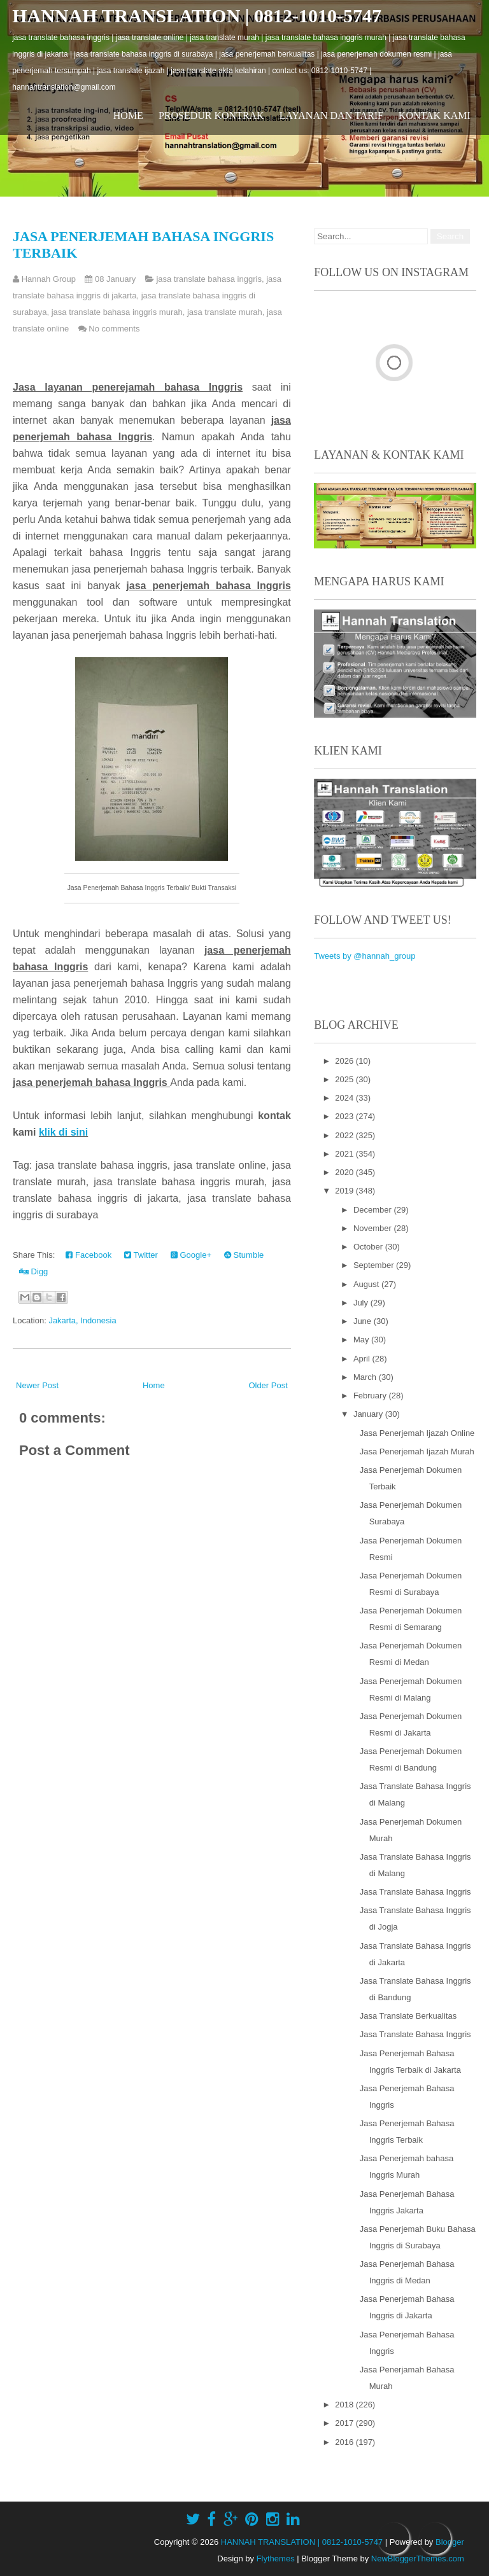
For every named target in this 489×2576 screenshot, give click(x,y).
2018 (345, 2404)
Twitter (141, 1255)
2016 (345, 2442)
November (373, 1228)
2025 (345, 1079)
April (362, 1358)
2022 (345, 1135)
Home (128, 115)
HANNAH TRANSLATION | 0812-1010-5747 (196, 15)
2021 (345, 1154)
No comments (114, 328)
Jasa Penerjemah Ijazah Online (417, 1433)
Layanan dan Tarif (331, 115)
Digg (33, 1271)
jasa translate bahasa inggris (209, 279)
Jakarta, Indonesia (82, 1320)
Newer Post (37, 1385)
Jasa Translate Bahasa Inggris (415, 1892)
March (366, 1377)
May (362, 1339)
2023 (345, 1116)
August (367, 1284)
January (369, 1414)
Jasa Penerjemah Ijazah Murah (417, 1451)
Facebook (88, 1255)
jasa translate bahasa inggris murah (117, 312)
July (362, 1302)
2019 (345, 1190)
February (371, 1395)
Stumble (244, 1255)
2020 (345, 1172)
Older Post (267, 1385)
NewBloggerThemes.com (417, 2558)
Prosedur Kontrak (211, 115)
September (374, 1265)
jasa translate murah (224, 312)
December (373, 1210)
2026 (345, 1061)
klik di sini (63, 1132)
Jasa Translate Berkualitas (408, 2016)
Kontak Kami (435, 115)
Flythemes (276, 2558)
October (369, 1246)
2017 (345, 2423)
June (363, 1321)
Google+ (191, 1255)
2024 (345, 1098)
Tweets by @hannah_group (364, 956)
